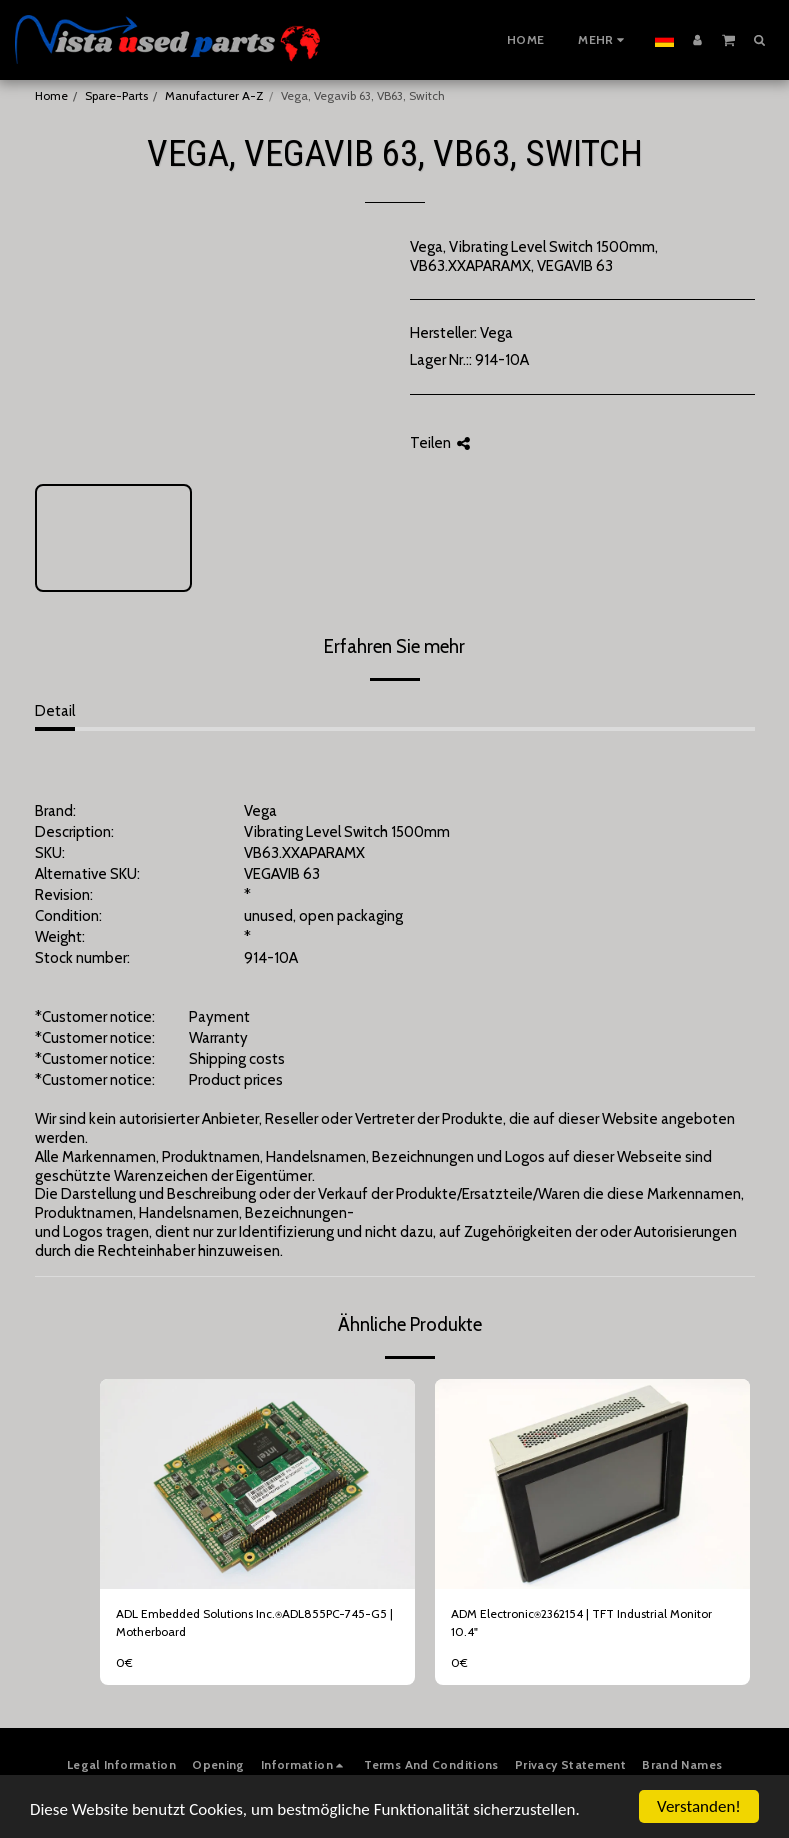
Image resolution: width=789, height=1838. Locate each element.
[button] (728, 39)
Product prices (236, 1080)
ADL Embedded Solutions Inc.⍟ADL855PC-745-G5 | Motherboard (254, 1622)
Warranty (218, 1038)
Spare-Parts (116, 95)
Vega (496, 333)
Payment (219, 1017)
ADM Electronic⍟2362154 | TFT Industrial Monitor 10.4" (581, 1622)
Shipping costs (237, 1059)
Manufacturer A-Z (214, 95)
